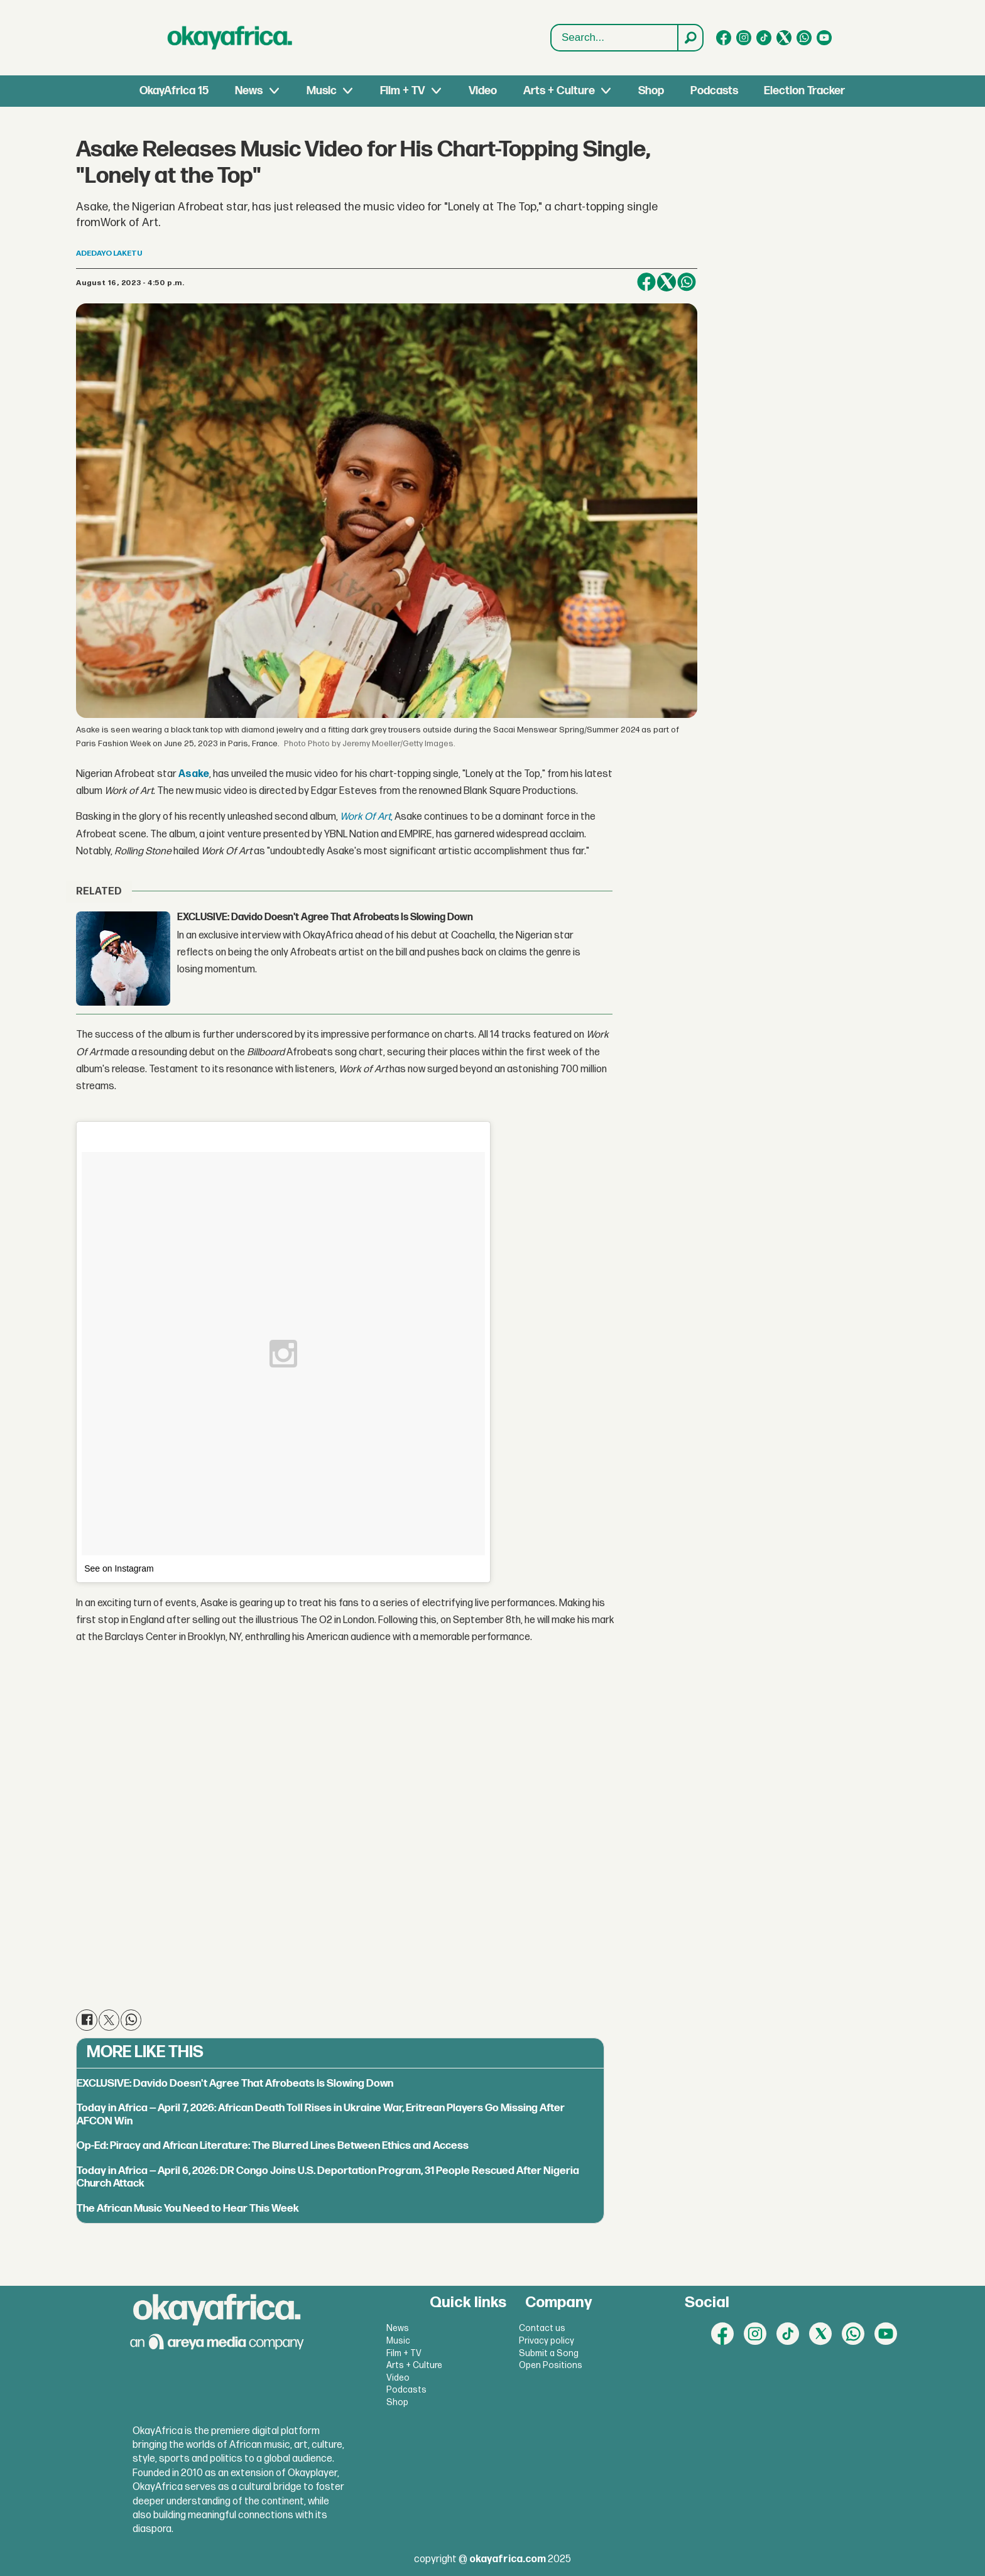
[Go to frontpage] (230, 37)
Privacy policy (546, 2340)
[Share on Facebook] (646, 282)
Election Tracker (804, 90)
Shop (651, 90)
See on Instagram (119, 1568)
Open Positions (550, 2365)
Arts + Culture (559, 90)
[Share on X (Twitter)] (666, 282)
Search (551, 24)
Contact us (542, 2328)
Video (483, 90)
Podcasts (714, 90)
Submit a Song (549, 2353)
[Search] (689, 37)
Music (322, 90)
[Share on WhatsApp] (686, 282)
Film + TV (402, 90)
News (249, 90)
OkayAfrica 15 (174, 90)
